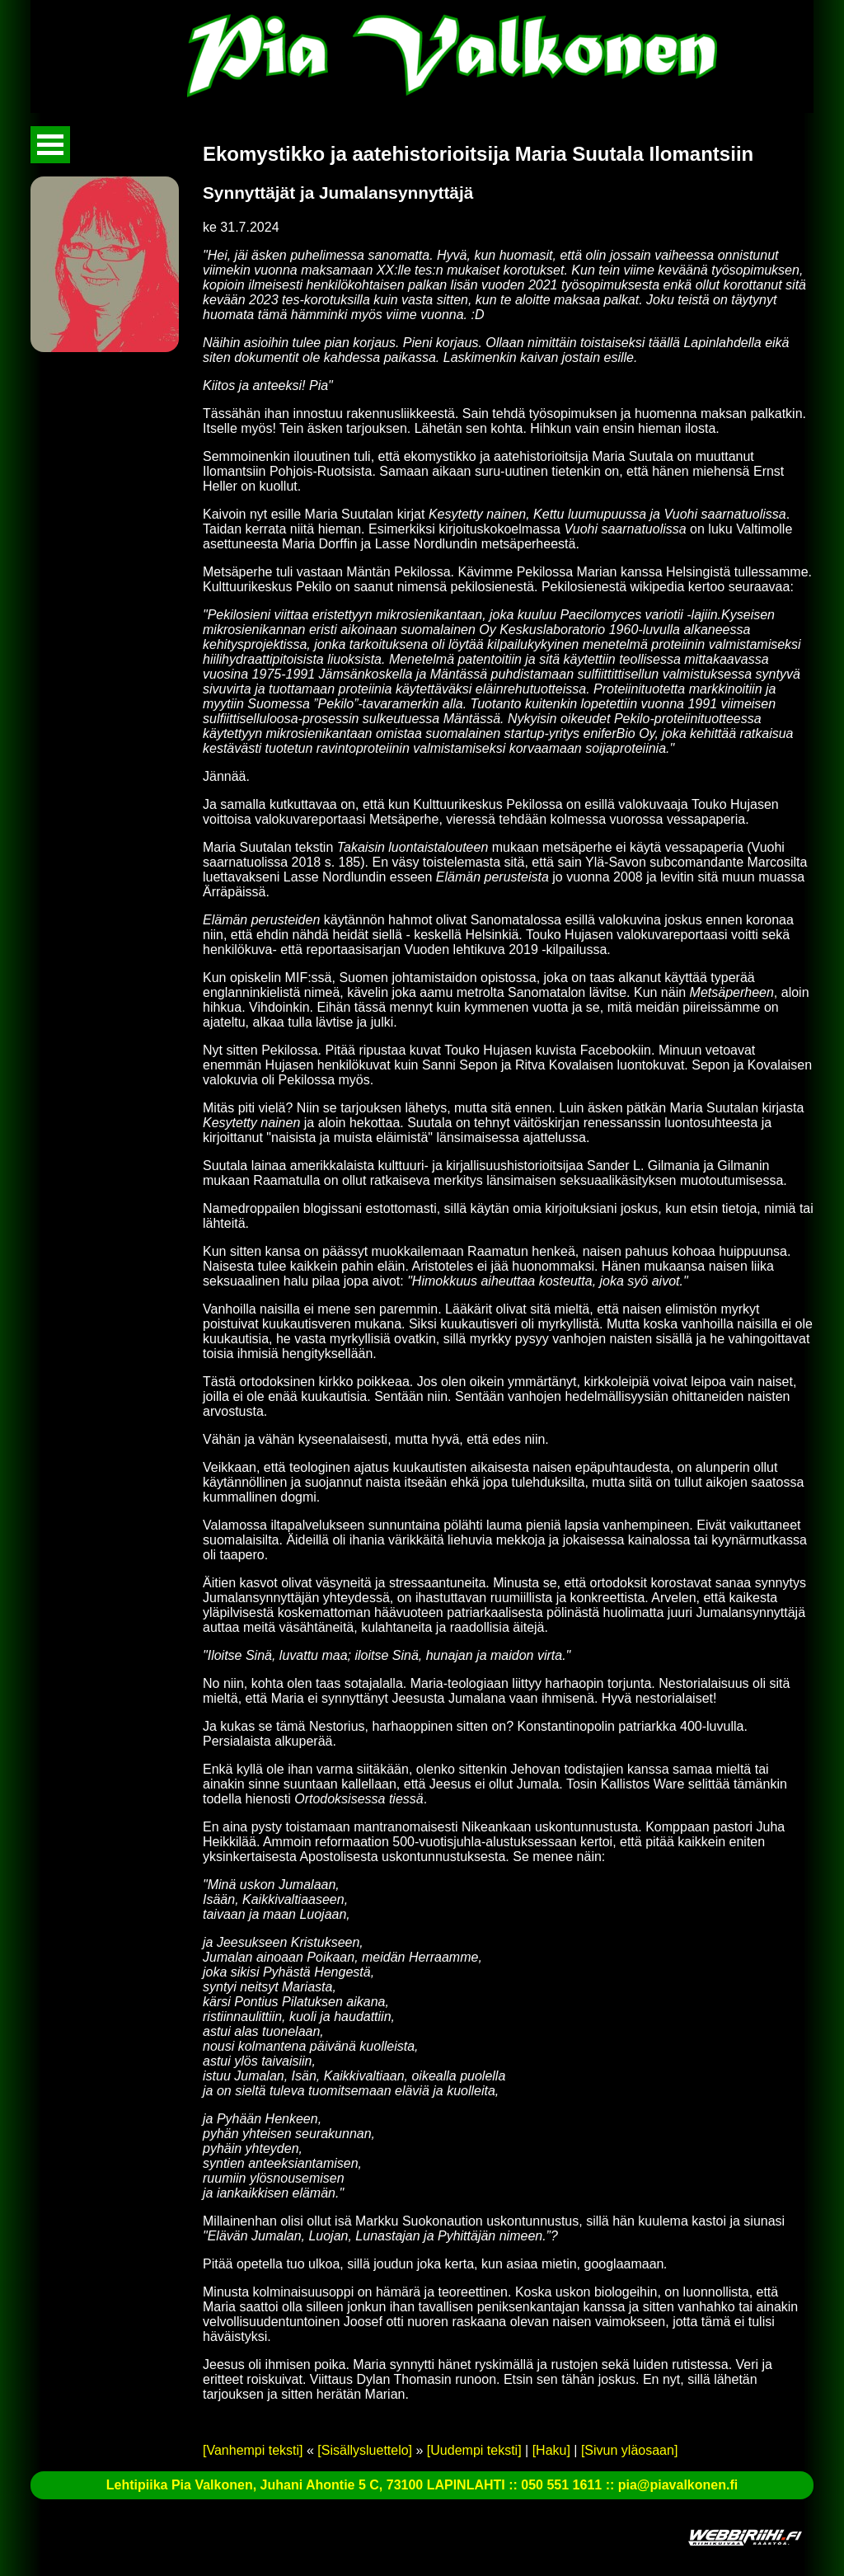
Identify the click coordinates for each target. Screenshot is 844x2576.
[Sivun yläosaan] (629, 2450)
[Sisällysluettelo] (364, 2450)
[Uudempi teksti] (474, 2450)
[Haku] (551, 2450)
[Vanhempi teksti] (253, 2450)
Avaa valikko (50, 144)
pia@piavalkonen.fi (678, 2485)
